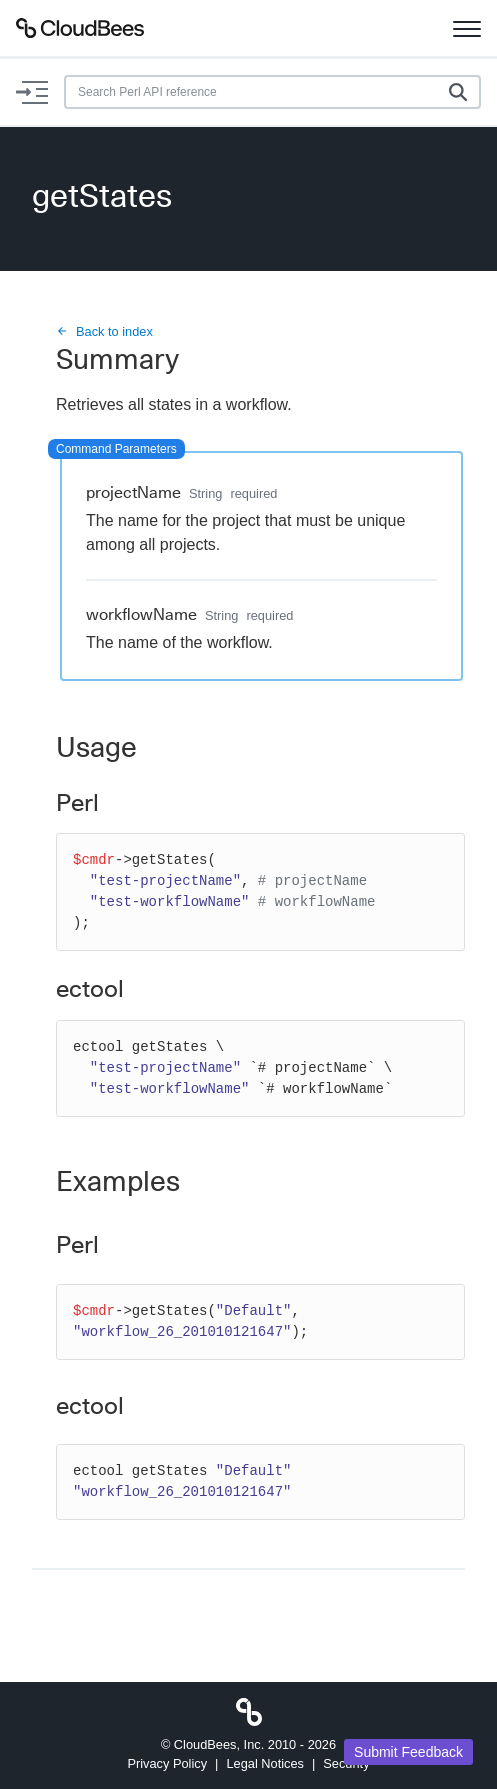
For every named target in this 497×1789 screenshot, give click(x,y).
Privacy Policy (167, 1763)
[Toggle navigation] (467, 28)
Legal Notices (265, 1763)
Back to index (104, 331)
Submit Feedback (408, 1752)
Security (346, 1763)
